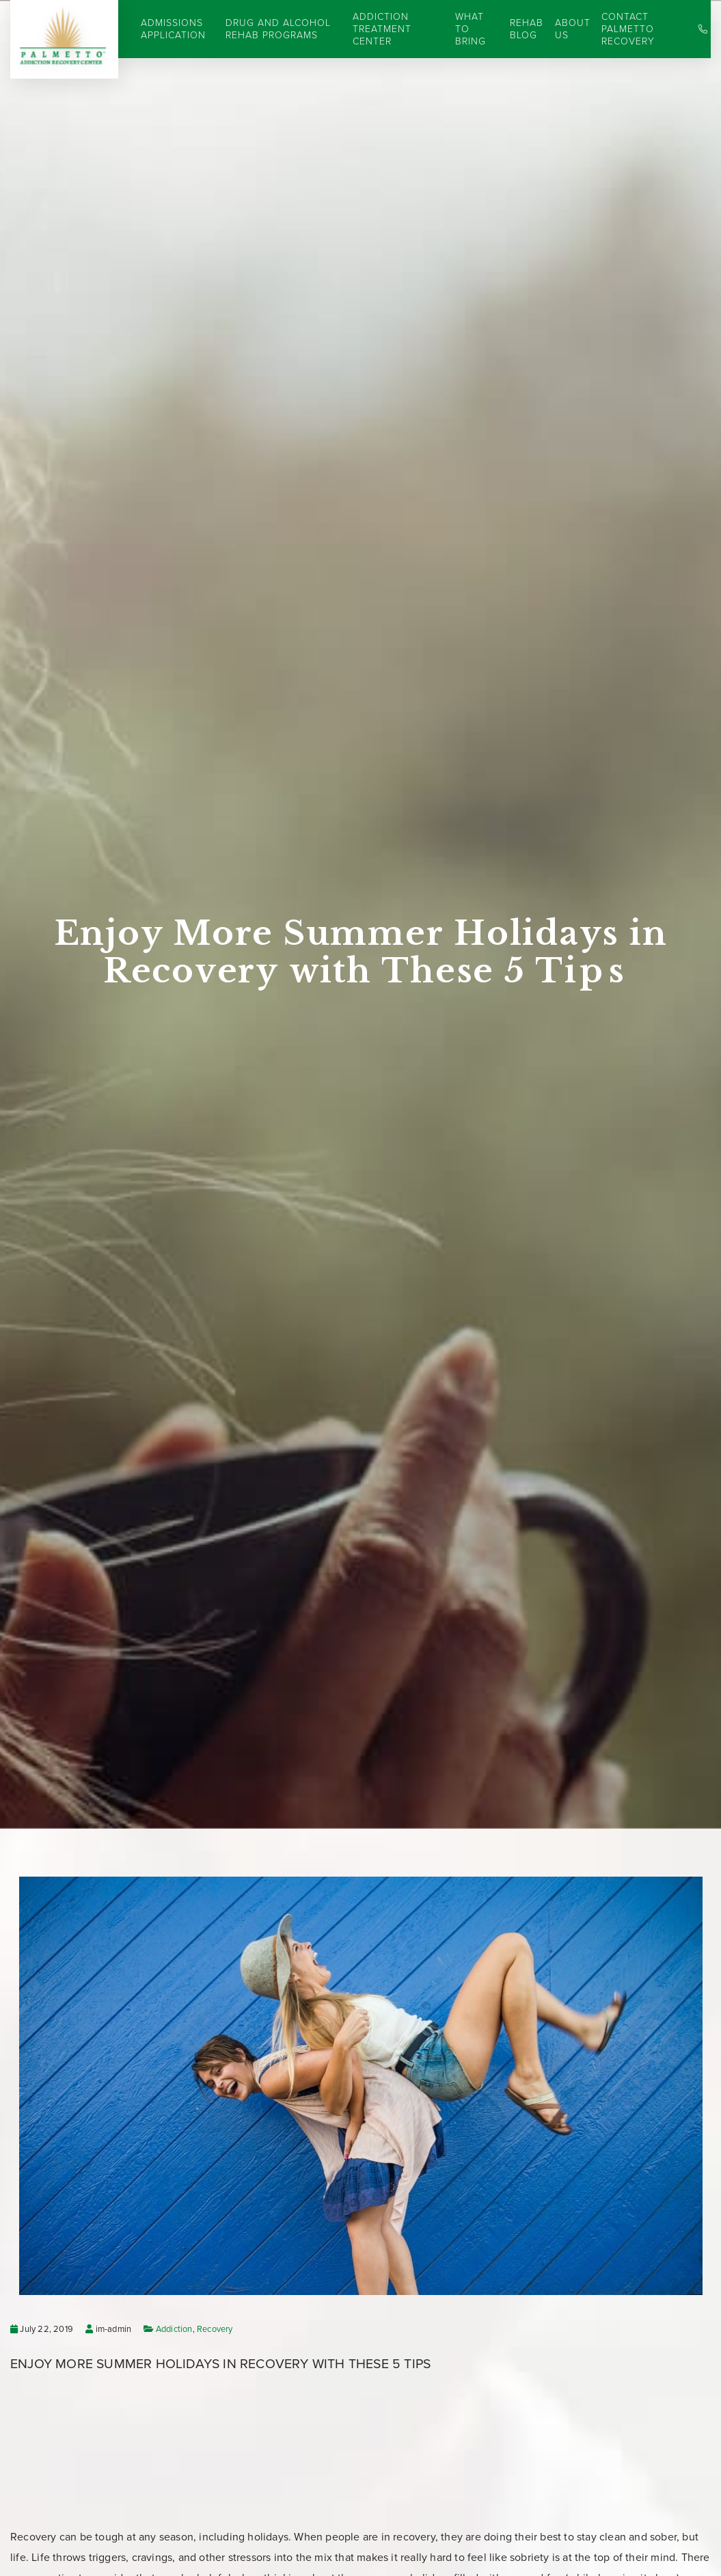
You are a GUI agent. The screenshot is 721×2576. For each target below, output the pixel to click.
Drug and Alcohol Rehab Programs (278, 29)
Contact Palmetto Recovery (628, 29)
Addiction (174, 2329)
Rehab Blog (526, 29)
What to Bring (470, 29)
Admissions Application (173, 29)
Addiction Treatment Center (382, 29)
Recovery (215, 2329)
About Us (572, 29)
